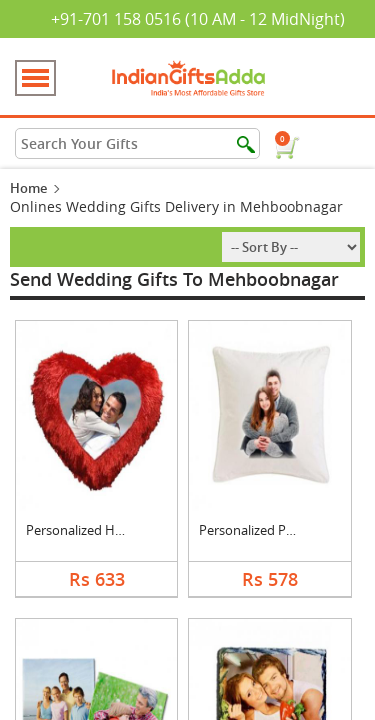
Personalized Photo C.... (268, 530)
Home (28, 188)
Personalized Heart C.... (94, 530)
